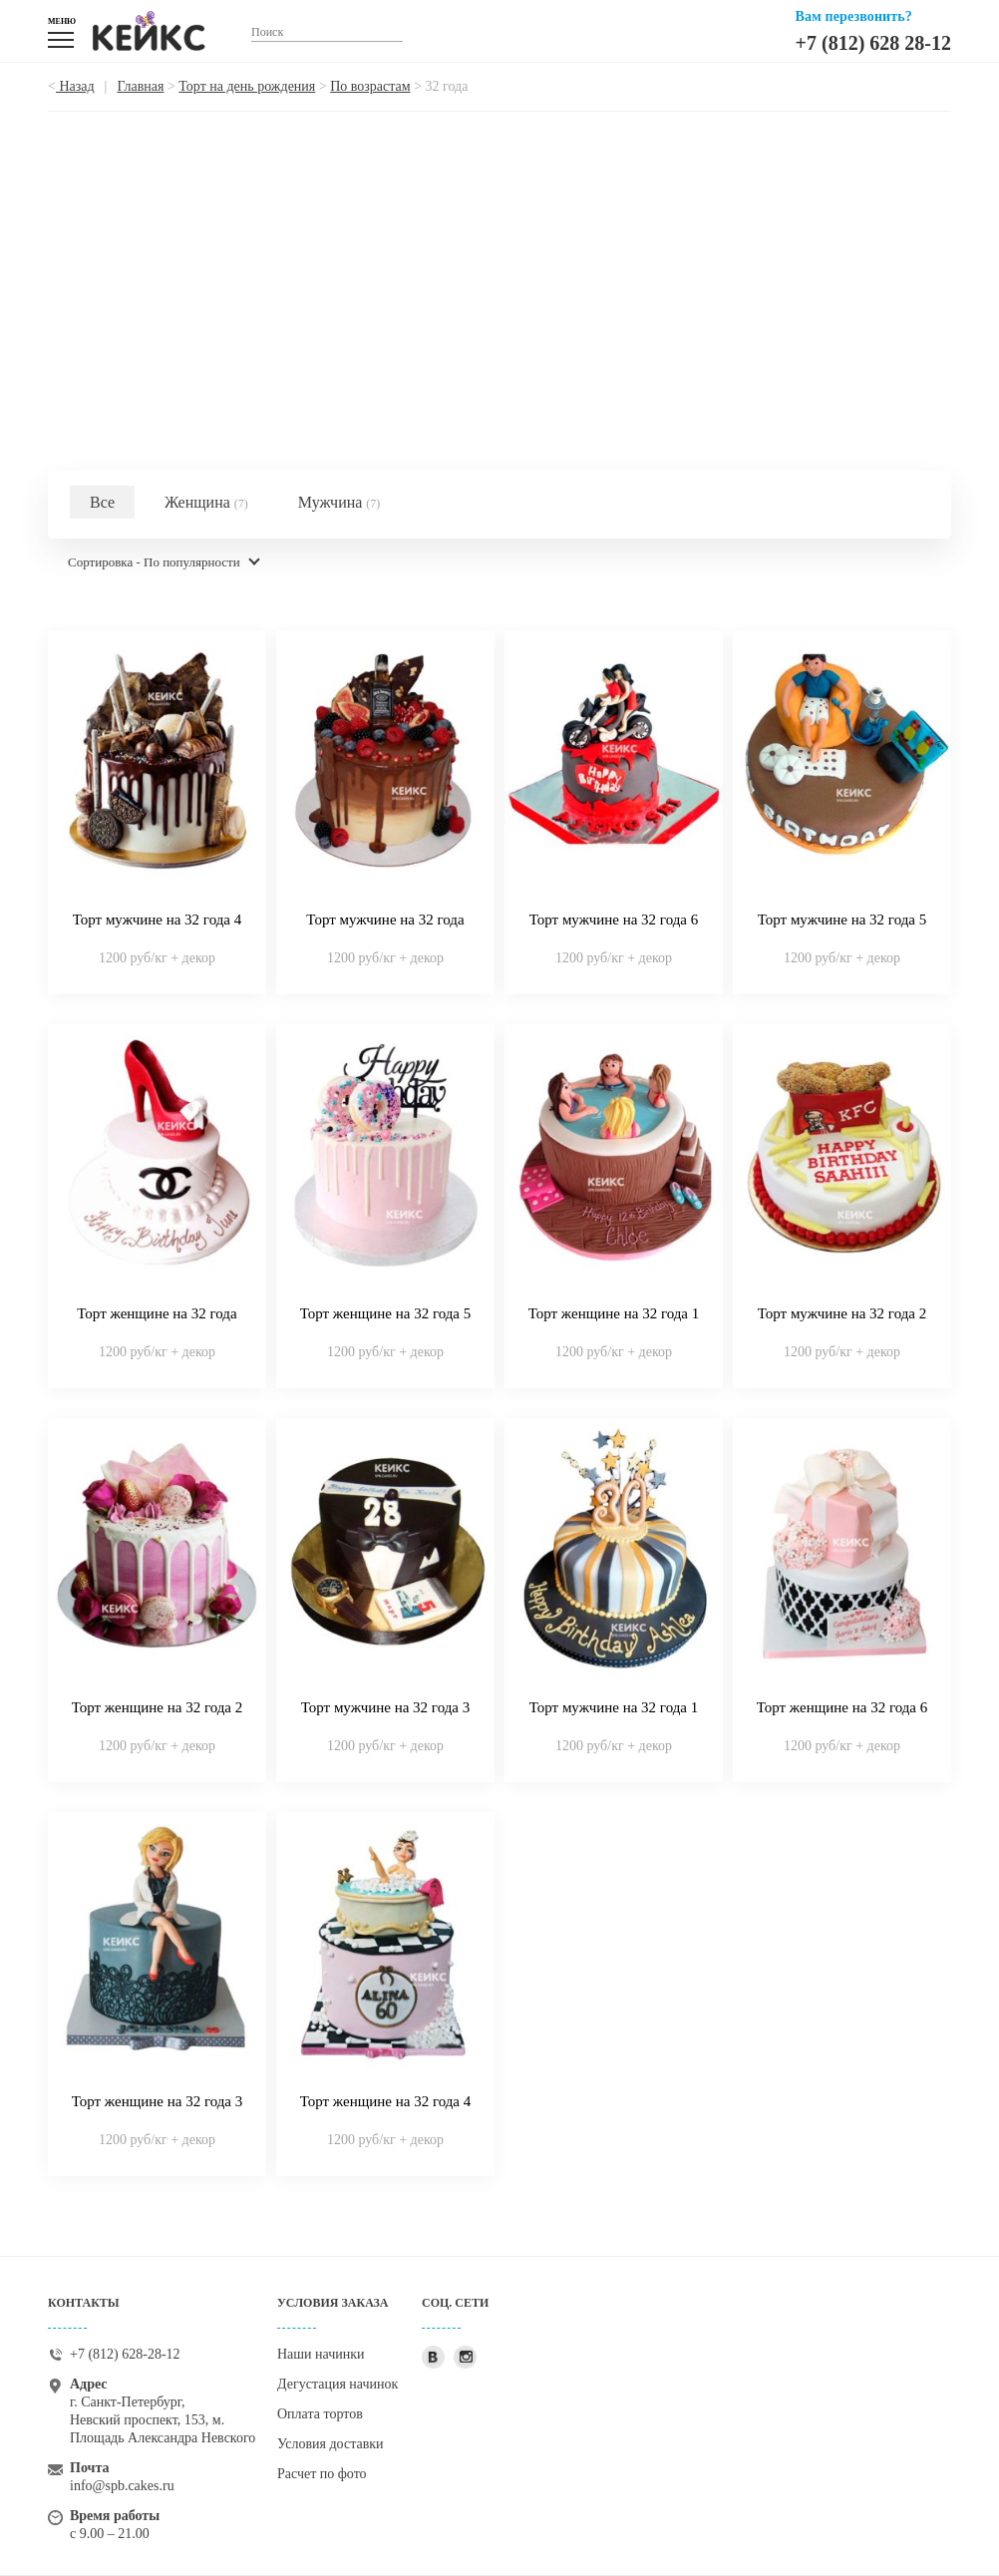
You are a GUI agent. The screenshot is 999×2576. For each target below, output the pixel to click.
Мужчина (339, 502)
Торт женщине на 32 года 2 (157, 1707)
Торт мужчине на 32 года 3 (386, 1707)
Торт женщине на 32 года (156, 1313)
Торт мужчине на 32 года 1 (614, 1707)
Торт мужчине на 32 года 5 (842, 919)
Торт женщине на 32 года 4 (386, 2101)
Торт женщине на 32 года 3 (157, 2101)
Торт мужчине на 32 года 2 (842, 1313)
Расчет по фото (322, 2473)
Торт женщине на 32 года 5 (386, 1313)
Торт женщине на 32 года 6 (842, 1707)
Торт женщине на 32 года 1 (614, 1313)
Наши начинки (321, 2354)
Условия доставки (330, 2443)
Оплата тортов (320, 2413)
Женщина (206, 502)
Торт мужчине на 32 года (385, 919)
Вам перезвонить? (854, 16)
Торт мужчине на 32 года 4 (157, 919)
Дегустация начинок (337, 2384)
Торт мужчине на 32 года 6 (614, 919)
